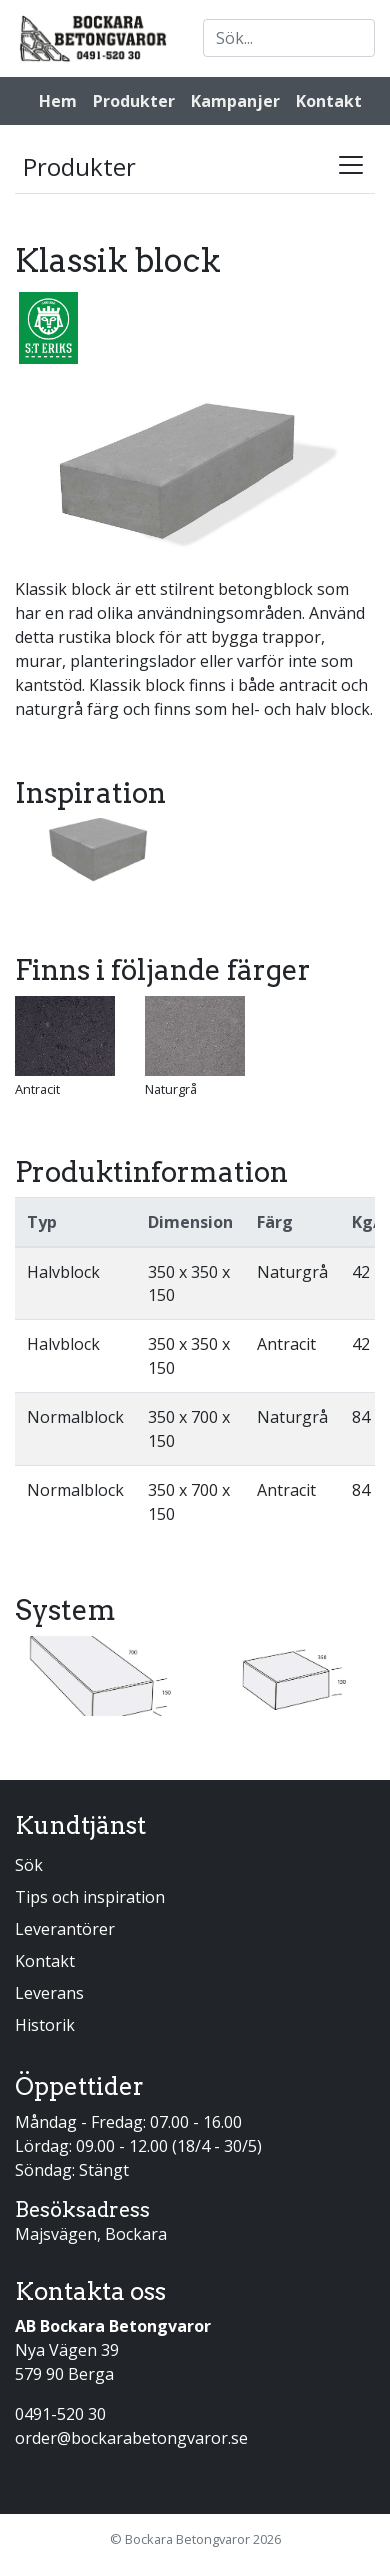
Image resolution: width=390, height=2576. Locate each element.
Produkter (134, 101)
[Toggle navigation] (351, 165)
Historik (45, 2025)
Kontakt (329, 101)
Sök (29, 1865)
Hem (58, 101)
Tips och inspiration (90, 1897)
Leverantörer (65, 1929)
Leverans (49, 1993)
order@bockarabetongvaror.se (131, 2438)
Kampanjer (235, 101)
